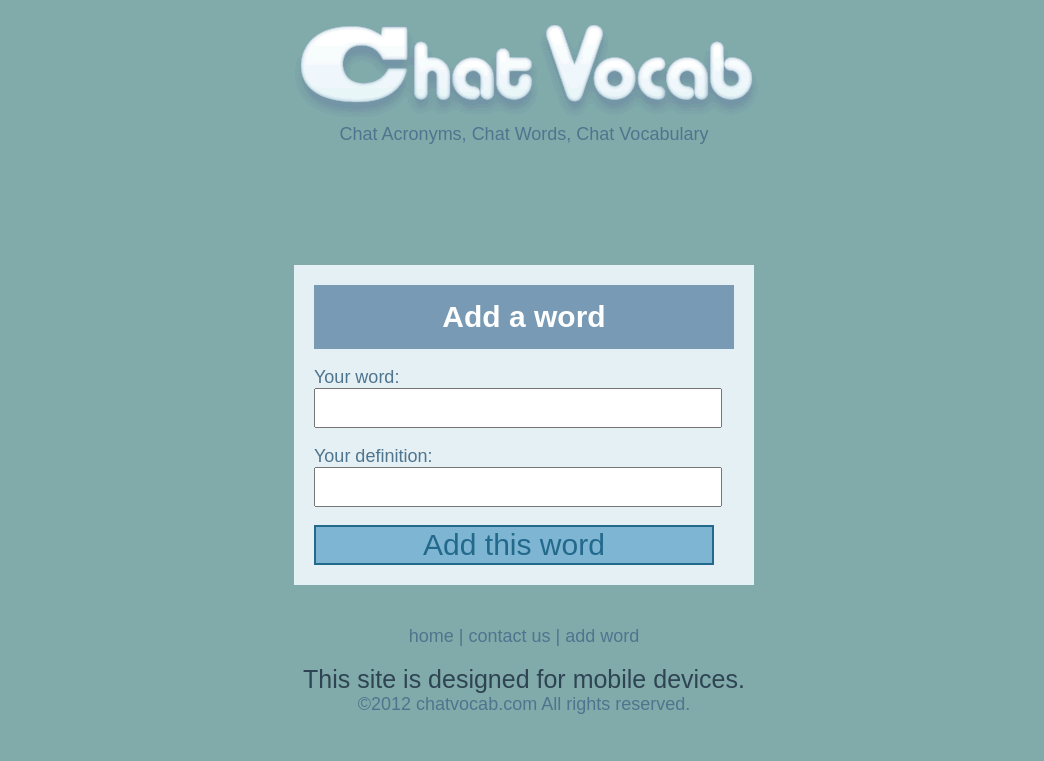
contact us (509, 636)
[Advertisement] (522, 203)
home (431, 636)
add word (602, 636)
